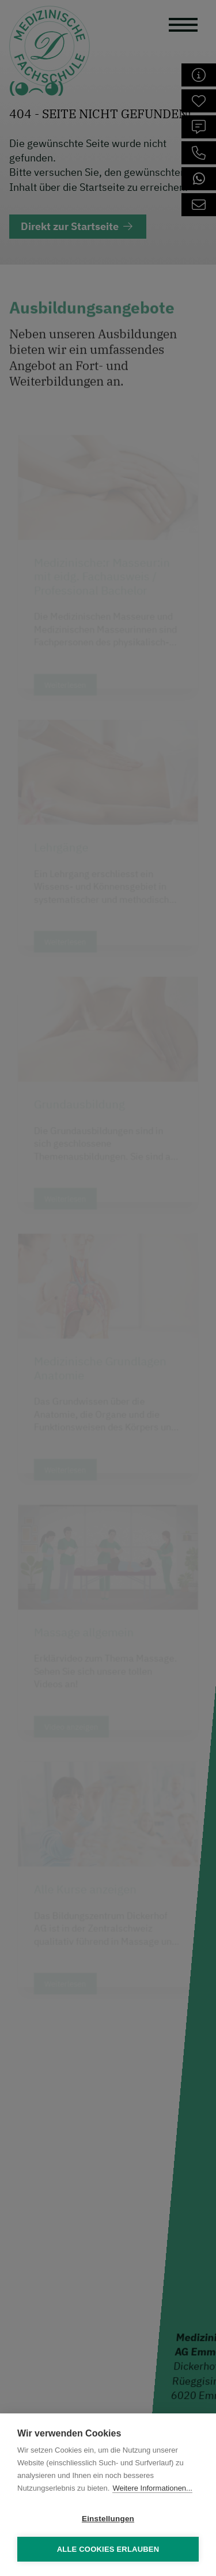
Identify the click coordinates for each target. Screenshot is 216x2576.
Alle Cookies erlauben (108, 2549)
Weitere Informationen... (152, 2488)
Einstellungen (108, 2518)
